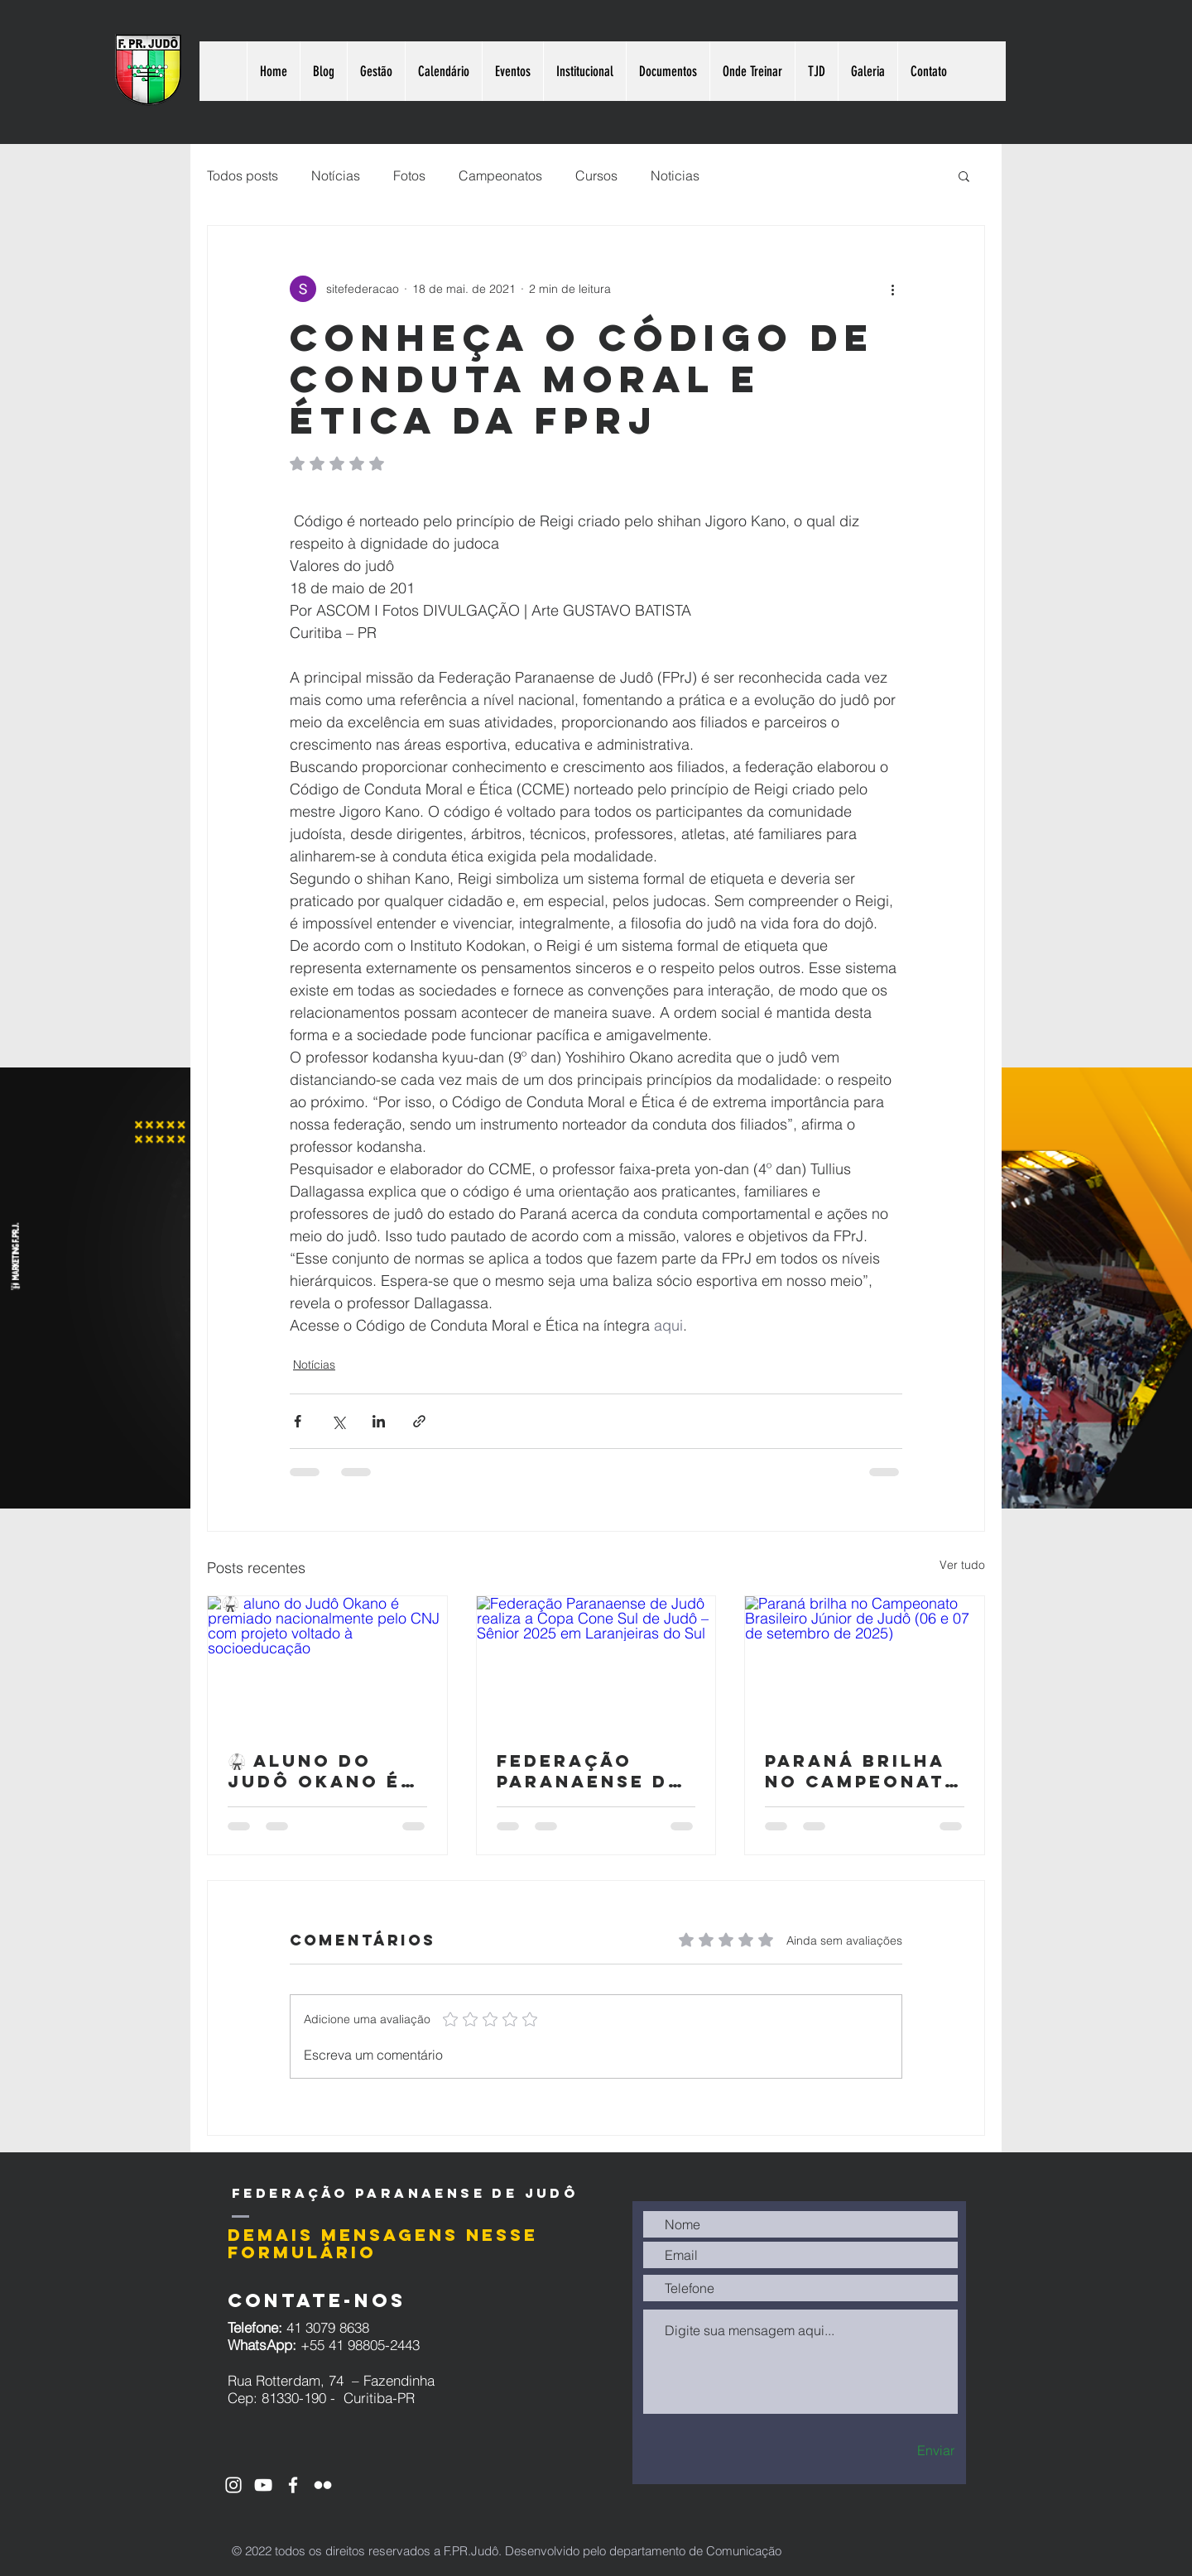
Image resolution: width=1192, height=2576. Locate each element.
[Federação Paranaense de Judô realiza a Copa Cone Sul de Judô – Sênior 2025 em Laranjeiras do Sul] (596, 1663)
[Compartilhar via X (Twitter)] (338, 1421)
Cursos (596, 175)
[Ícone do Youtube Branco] (263, 2485)
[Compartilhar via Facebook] (297, 1421)
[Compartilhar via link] (419, 1421)
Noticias (675, 175)
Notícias (335, 175)
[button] (964, 175)
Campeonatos (500, 175)
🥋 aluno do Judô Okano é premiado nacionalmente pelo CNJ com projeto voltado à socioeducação (326, 1771)
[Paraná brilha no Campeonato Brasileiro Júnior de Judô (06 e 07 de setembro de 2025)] (864, 1663)
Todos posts (242, 175)
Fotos (409, 175)
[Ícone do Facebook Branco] (293, 2485)
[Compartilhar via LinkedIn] (379, 1421)
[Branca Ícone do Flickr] (323, 2485)
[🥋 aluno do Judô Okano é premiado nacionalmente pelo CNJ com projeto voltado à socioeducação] (327, 1663)
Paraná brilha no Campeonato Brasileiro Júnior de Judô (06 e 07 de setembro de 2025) (863, 1771)
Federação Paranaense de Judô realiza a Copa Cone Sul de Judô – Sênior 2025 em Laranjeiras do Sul (595, 1771)
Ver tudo (962, 1564)
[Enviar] (906, 2450)
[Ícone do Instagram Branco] (233, 2485)
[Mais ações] (892, 289)
